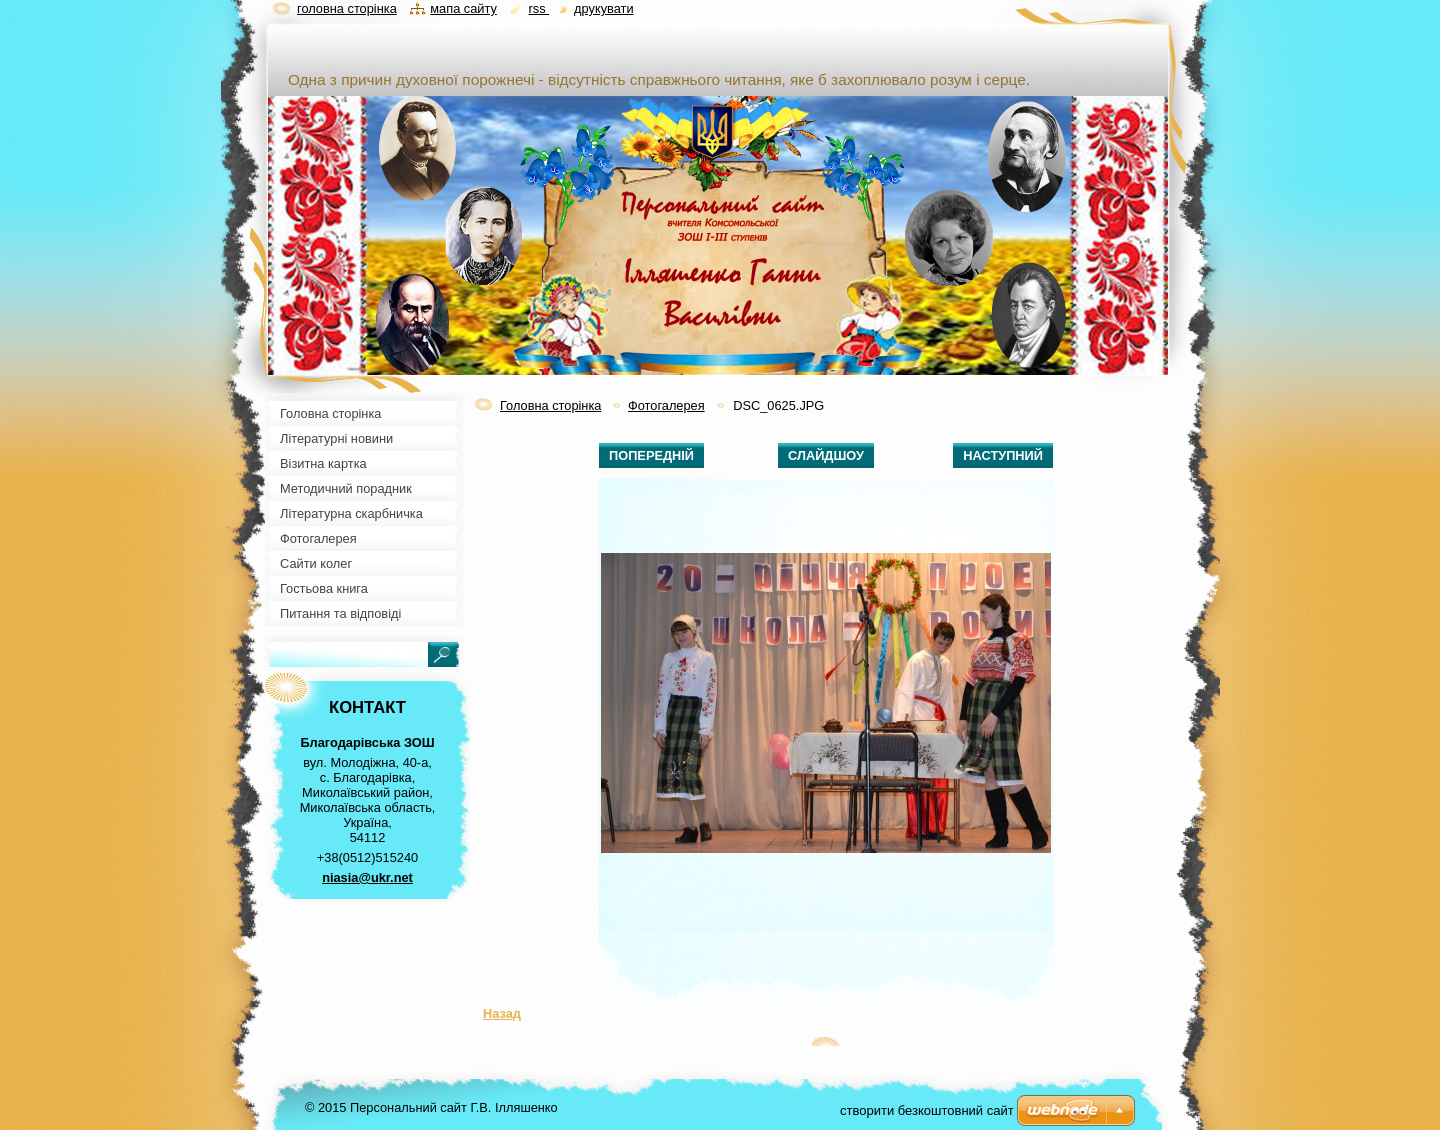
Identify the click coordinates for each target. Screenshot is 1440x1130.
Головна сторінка (550, 405)
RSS (538, 8)
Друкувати (603, 8)
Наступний (1003, 455)
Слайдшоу (826, 455)
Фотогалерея (666, 405)
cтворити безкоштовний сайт (927, 1110)
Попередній (651, 455)
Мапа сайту (463, 8)
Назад (502, 1013)
